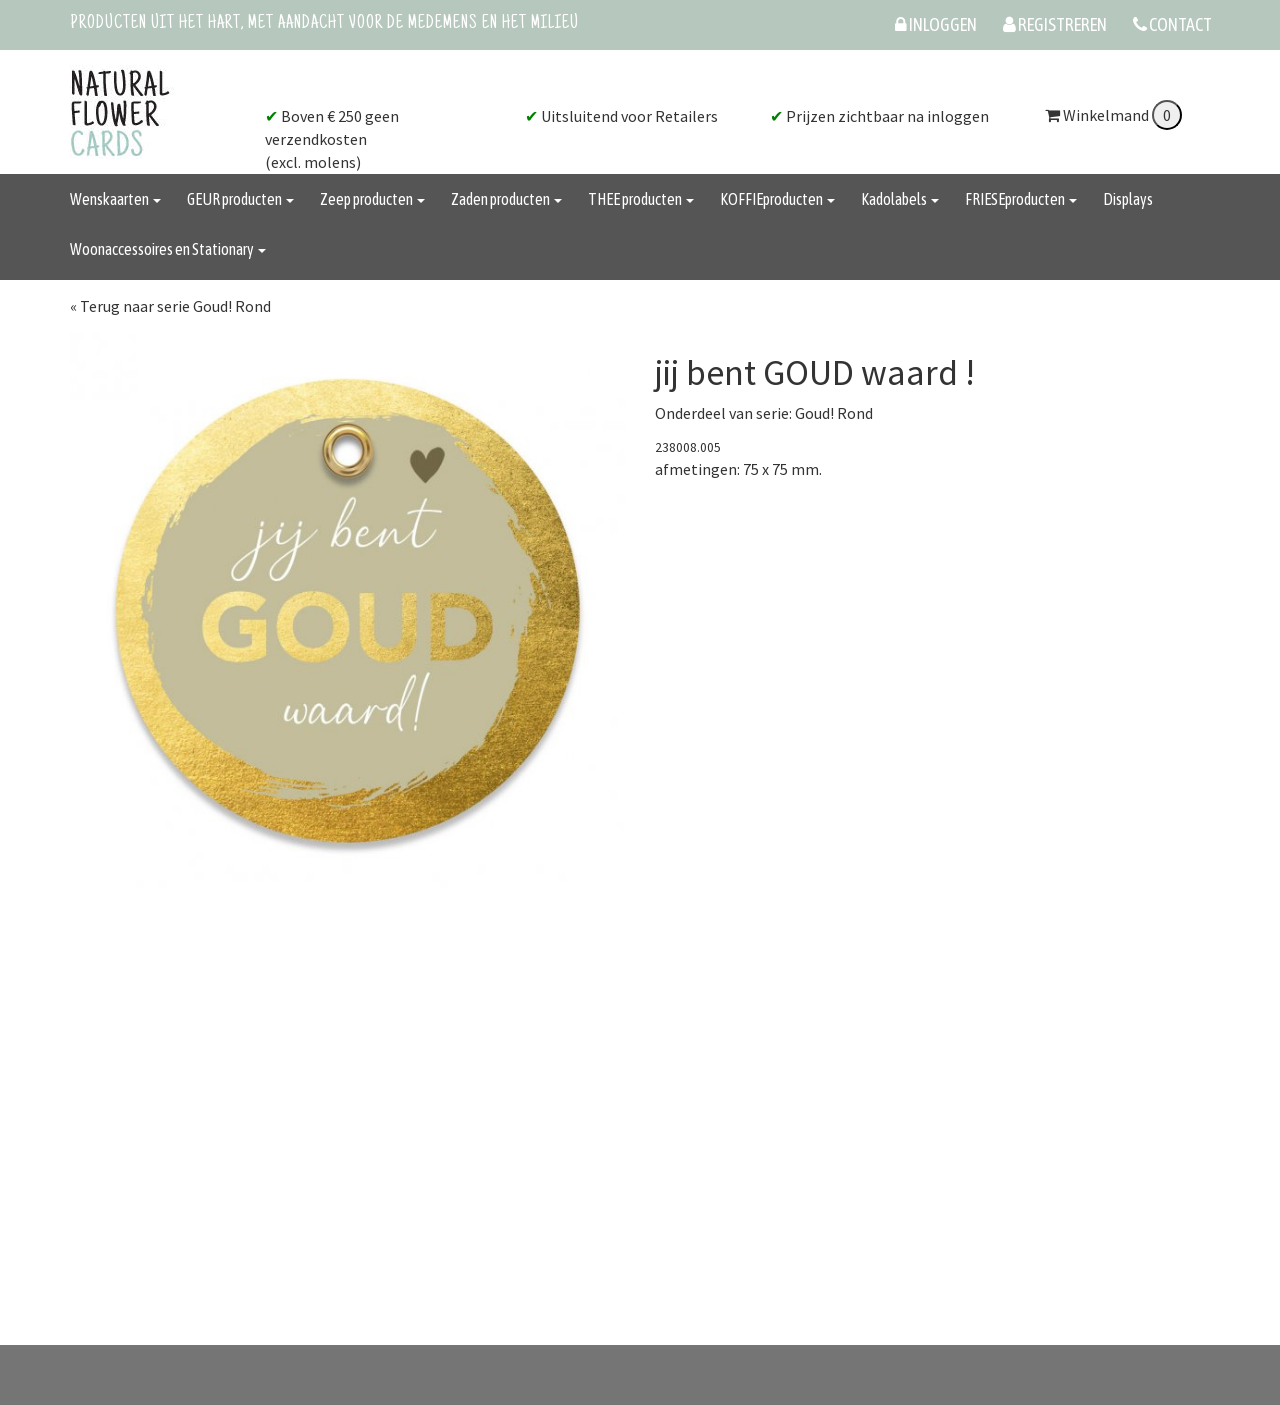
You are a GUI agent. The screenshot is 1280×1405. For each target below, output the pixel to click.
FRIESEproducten (1021, 199)
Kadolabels (900, 199)
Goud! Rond (834, 413)
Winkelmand (1113, 115)
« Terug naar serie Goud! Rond (170, 306)
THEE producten (641, 199)
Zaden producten (506, 199)
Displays (1128, 199)
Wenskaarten (115, 199)
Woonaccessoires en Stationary (168, 249)
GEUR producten (240, 199)
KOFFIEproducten (777, 199)
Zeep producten (372, 199)
